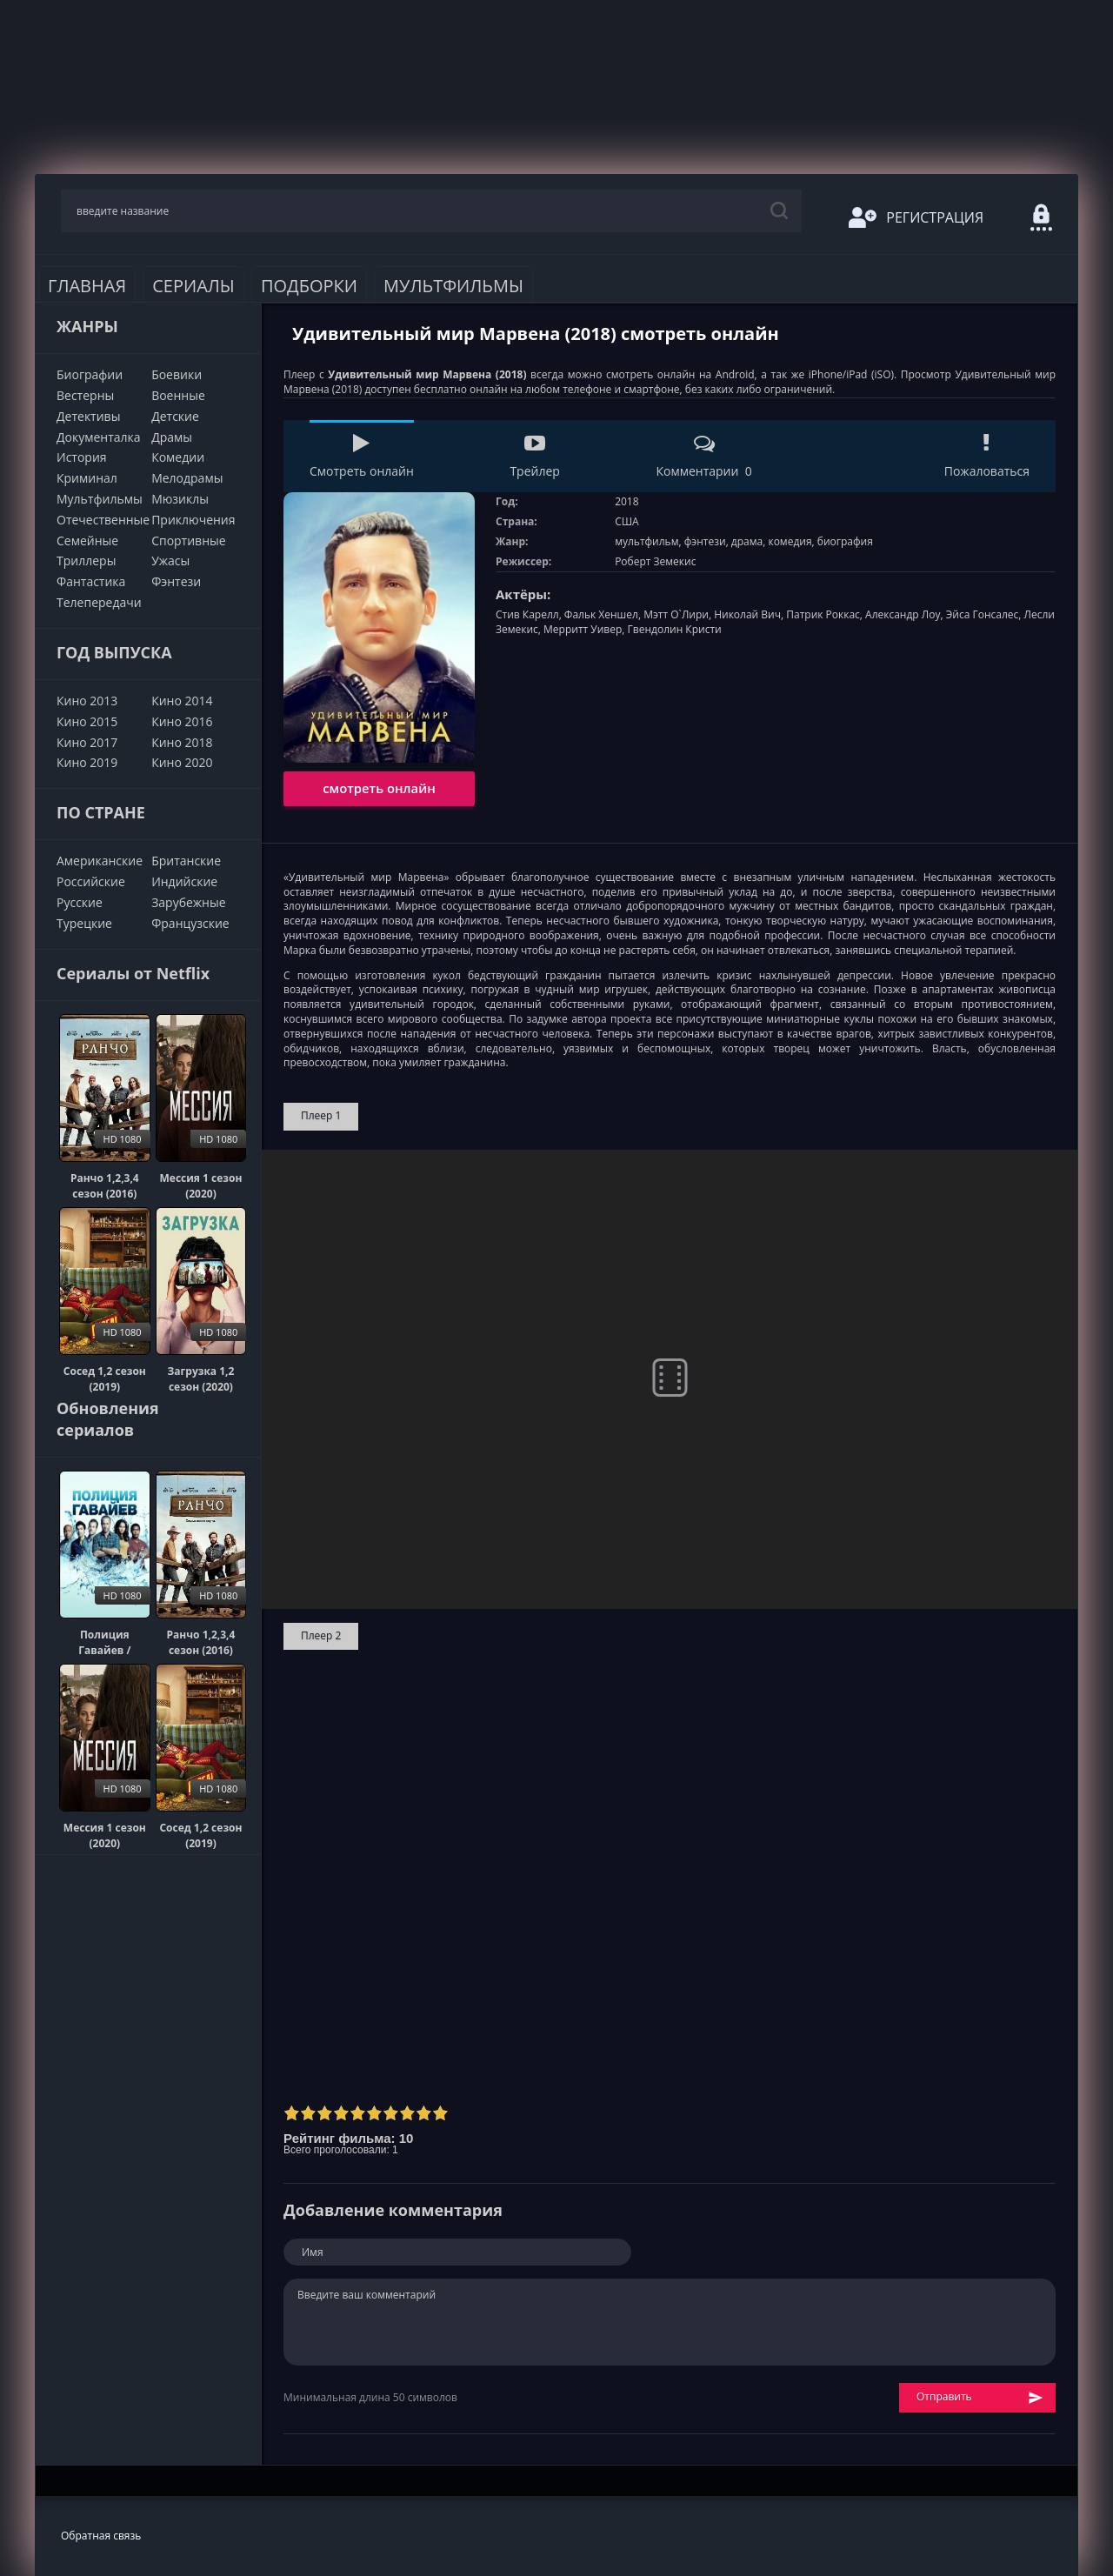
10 (440, 2113)
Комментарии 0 (703, 456)
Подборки (309, 285)
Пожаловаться (987, 456)
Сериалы (193, 285)
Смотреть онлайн (362, 456)
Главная (87, 285)
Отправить (979, 2397)
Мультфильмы (453, 285)
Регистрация (916, 217)
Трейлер (534, 456)
